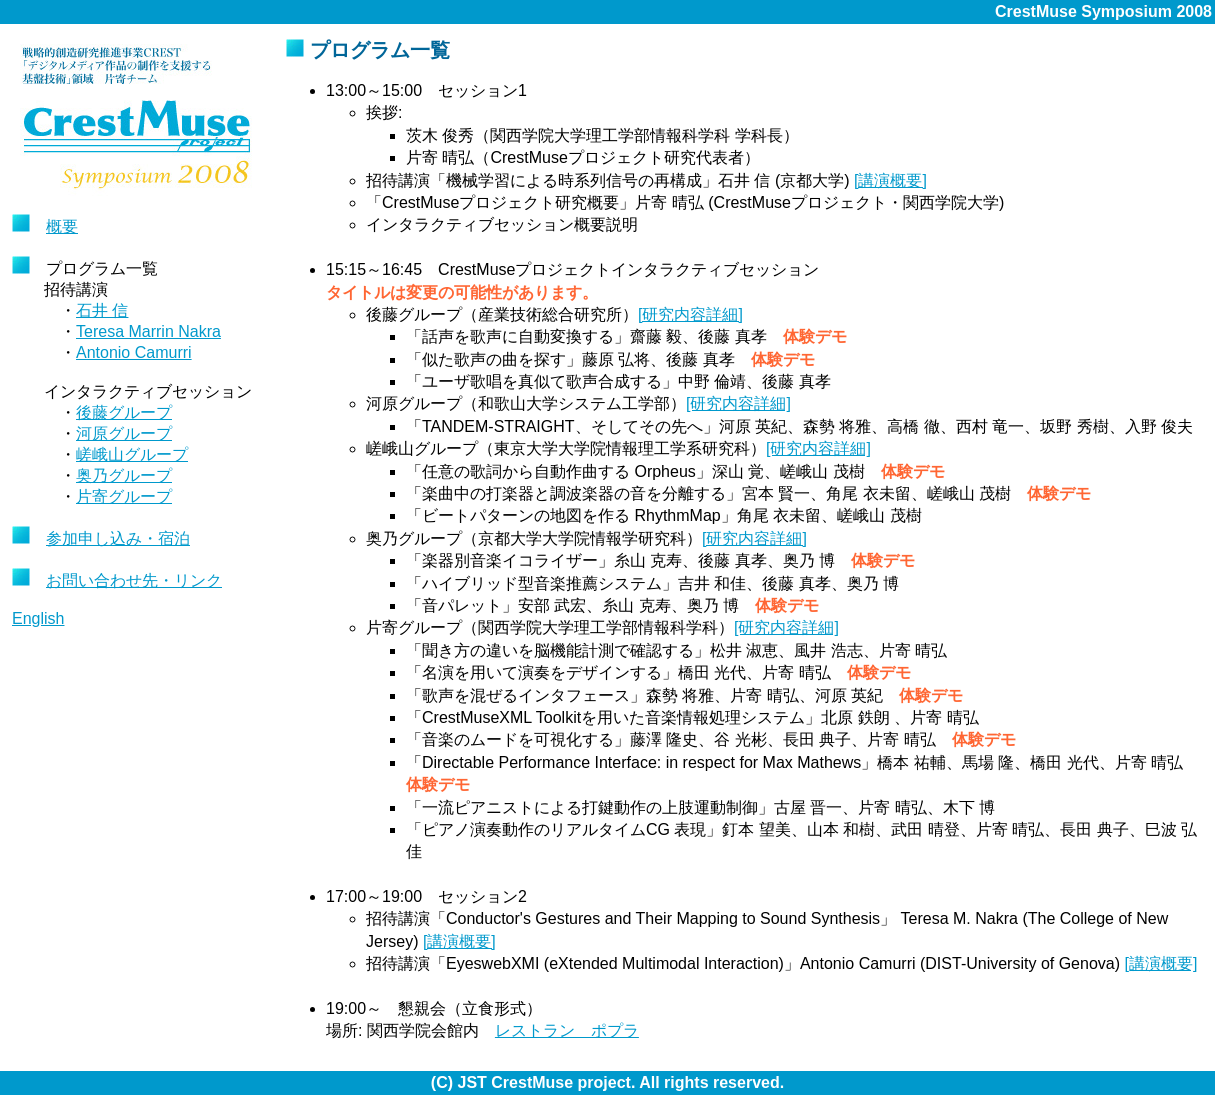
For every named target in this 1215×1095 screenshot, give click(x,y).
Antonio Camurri (134, 352)
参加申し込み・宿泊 (118, 538)
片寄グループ (124, 496)
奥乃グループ (124, 475)
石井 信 (102, 310)
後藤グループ (124, 412)
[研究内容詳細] (690, 314)
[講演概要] (890, 180)
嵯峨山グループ (132, 454)
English (38, 618)
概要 (62, 226)
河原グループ (124, 433)
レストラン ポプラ (567, 1030)
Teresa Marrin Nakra (148, 331)
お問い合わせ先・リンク (134, 580)
